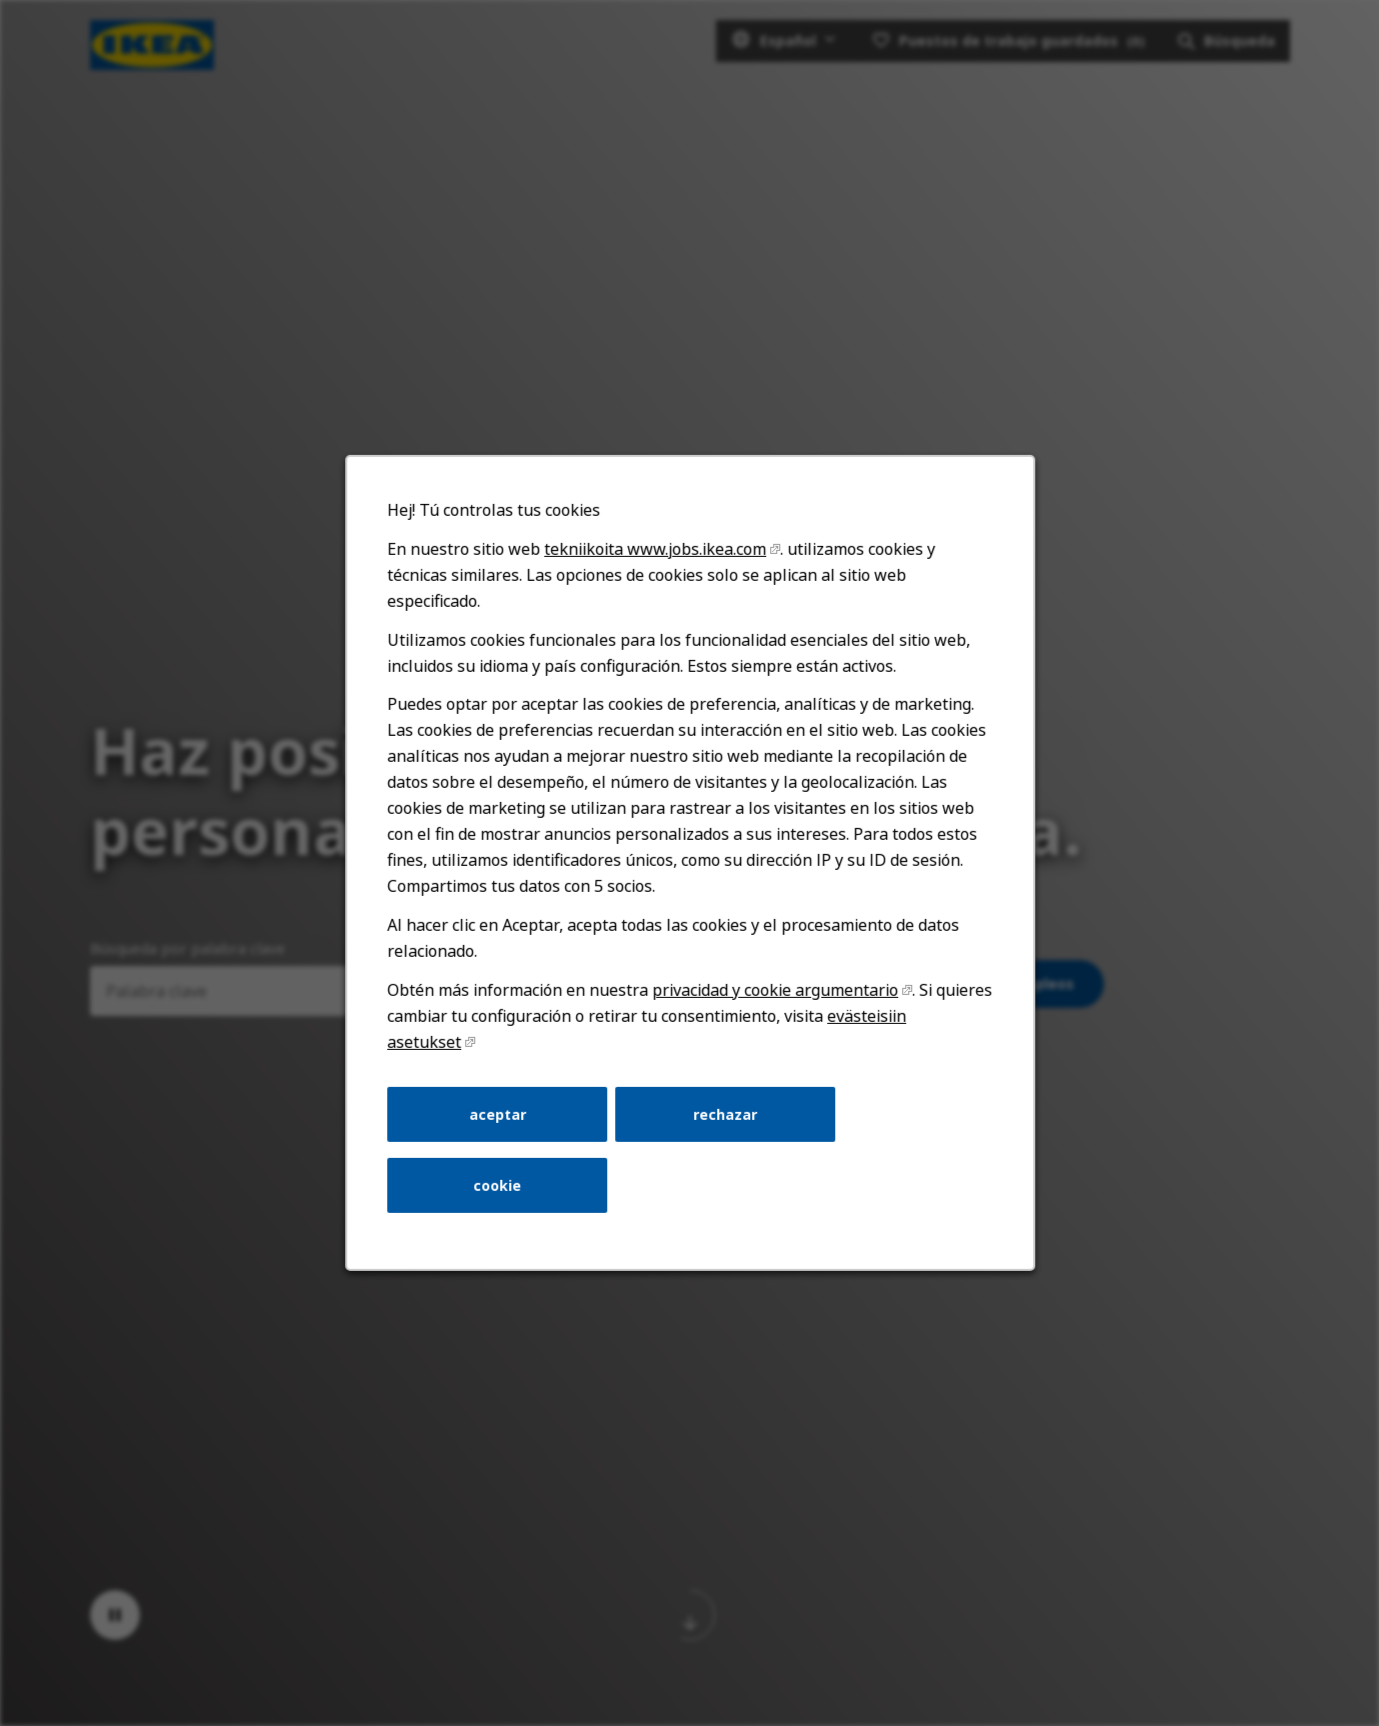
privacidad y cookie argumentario (775, 990)
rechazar (725, 1113)
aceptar (496, 1113)
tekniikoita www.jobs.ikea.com (655, 549)
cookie (497, 1185)
